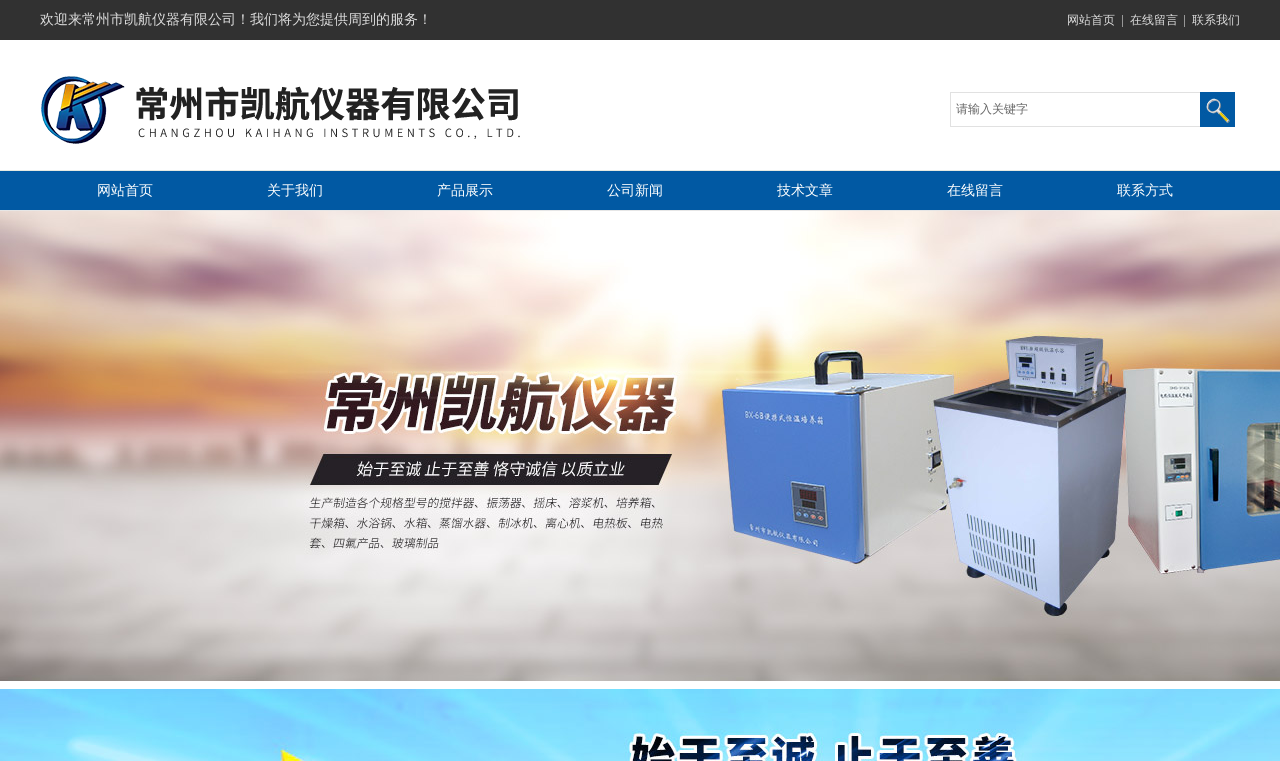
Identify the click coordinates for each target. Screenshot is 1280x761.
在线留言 (1154, 20)
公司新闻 (635, 190)
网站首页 (1091, 20)
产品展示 (465, 190)
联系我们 (1216, 20)
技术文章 (805, 190)
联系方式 (1145, 190)
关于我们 (295, 190)
